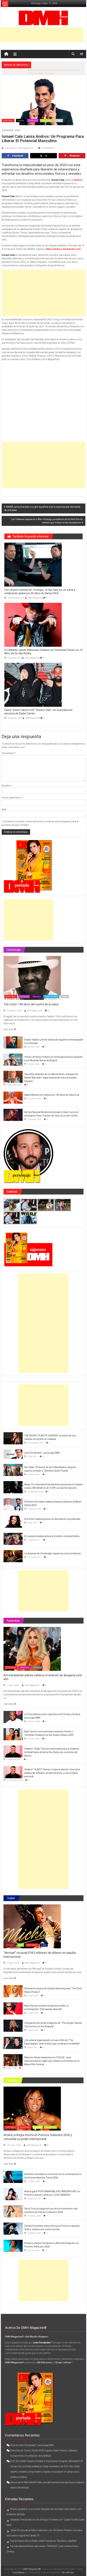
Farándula (24, 1667)
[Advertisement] (43, 293)
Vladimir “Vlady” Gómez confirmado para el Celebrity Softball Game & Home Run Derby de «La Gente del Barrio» (51, 1752)
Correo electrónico (12, 797)
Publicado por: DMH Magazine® (19, 148)
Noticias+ (37, 1667)
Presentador (46, 120)
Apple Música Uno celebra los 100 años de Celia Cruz (51, 1095)
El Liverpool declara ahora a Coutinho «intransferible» (52, 1536)
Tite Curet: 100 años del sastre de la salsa (30, 1004)
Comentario (9, 753)
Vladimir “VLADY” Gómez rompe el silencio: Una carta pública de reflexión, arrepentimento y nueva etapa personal (52, 1773)
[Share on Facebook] (15, 155)
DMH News (8, 120)
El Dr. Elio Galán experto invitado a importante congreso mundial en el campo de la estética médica (45, 2471)
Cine (21, 1945)
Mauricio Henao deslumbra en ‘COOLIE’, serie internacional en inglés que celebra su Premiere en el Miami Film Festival (51, 2061)
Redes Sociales (51, 996)
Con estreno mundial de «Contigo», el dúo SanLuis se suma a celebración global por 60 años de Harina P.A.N (39, 591)
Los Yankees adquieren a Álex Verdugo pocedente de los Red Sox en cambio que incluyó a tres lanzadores (47, 521)
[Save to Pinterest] (72, 155)
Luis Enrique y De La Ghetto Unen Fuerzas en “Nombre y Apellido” (43, 2541)
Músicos (37, 996)
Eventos (20, 120)
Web (4, 809)
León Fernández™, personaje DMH (42, 1452)
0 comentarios (46, 148)
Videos (59, 120)
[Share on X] (43, 155)
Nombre (7, 785)
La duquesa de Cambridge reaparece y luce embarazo (52, 1553)
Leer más (9, 1029)
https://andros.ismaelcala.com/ (63, 249)
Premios (37, 2127)
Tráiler (43, 1945)
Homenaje (24, 996)
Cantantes (10, 1945)
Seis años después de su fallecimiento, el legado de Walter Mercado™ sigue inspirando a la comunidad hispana (51, 1077)
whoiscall (15, 2482)
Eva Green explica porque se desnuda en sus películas (52, 1519)
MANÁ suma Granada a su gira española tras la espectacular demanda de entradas (42, 508)
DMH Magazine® (35, 598)
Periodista (32, 120)
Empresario (25, 2127)
